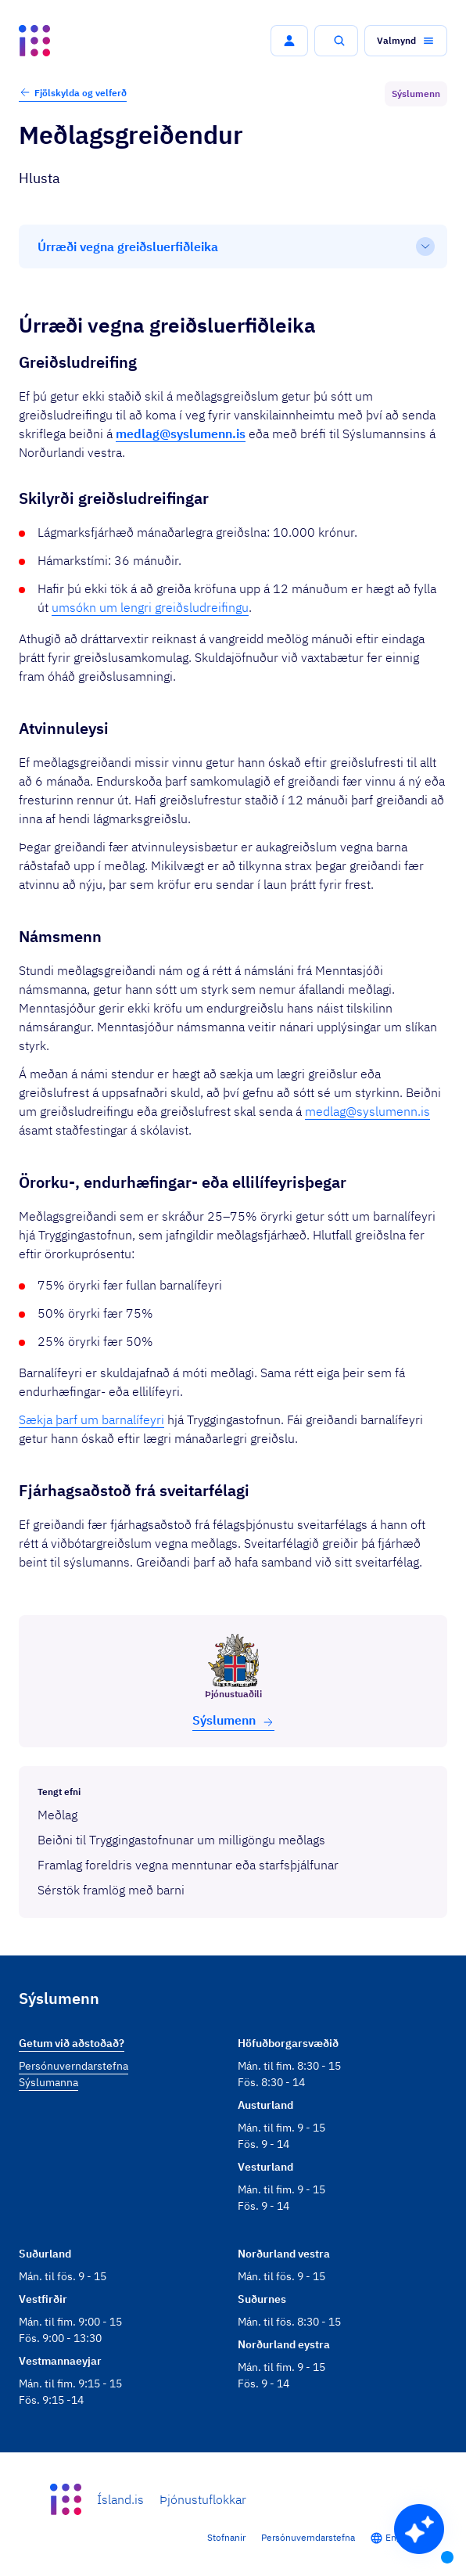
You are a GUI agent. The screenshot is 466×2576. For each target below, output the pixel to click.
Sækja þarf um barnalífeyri (91, 1419)
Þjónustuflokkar (203, 2499)
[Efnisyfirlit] (233, 246)
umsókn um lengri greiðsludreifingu (150, 607)
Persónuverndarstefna (308, 2537)
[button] (289, 40)
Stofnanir (226, 2537)
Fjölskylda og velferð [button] (73, 92)
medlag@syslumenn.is (367, 1111)
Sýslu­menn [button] (233, 1720)
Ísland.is (120, 2499)
